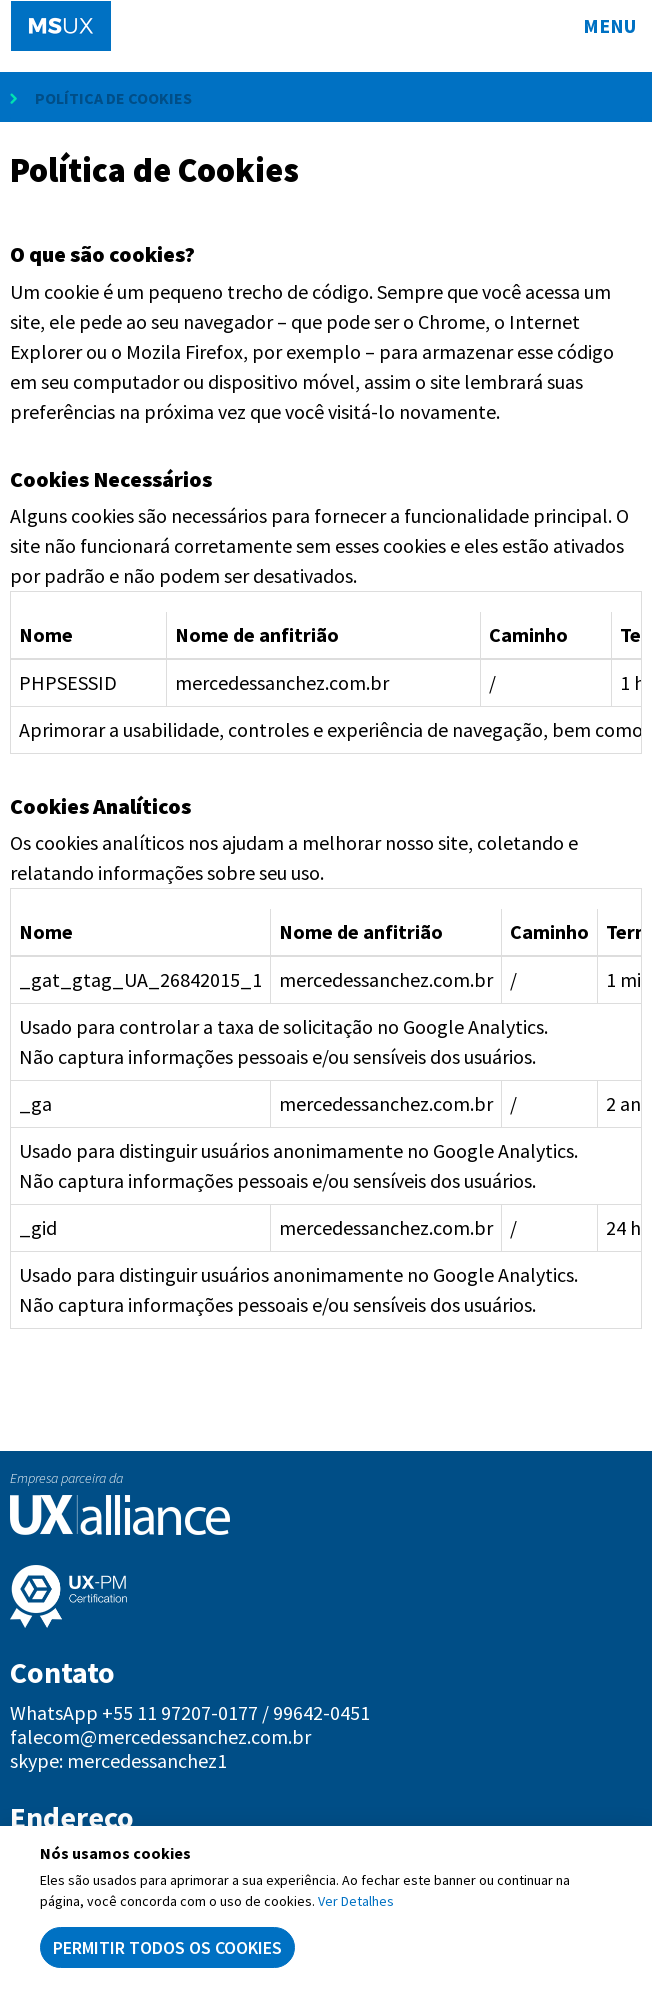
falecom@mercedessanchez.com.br (160, 1737)
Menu (609, 25)
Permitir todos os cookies (167, 1947)
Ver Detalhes (356, 1901)
